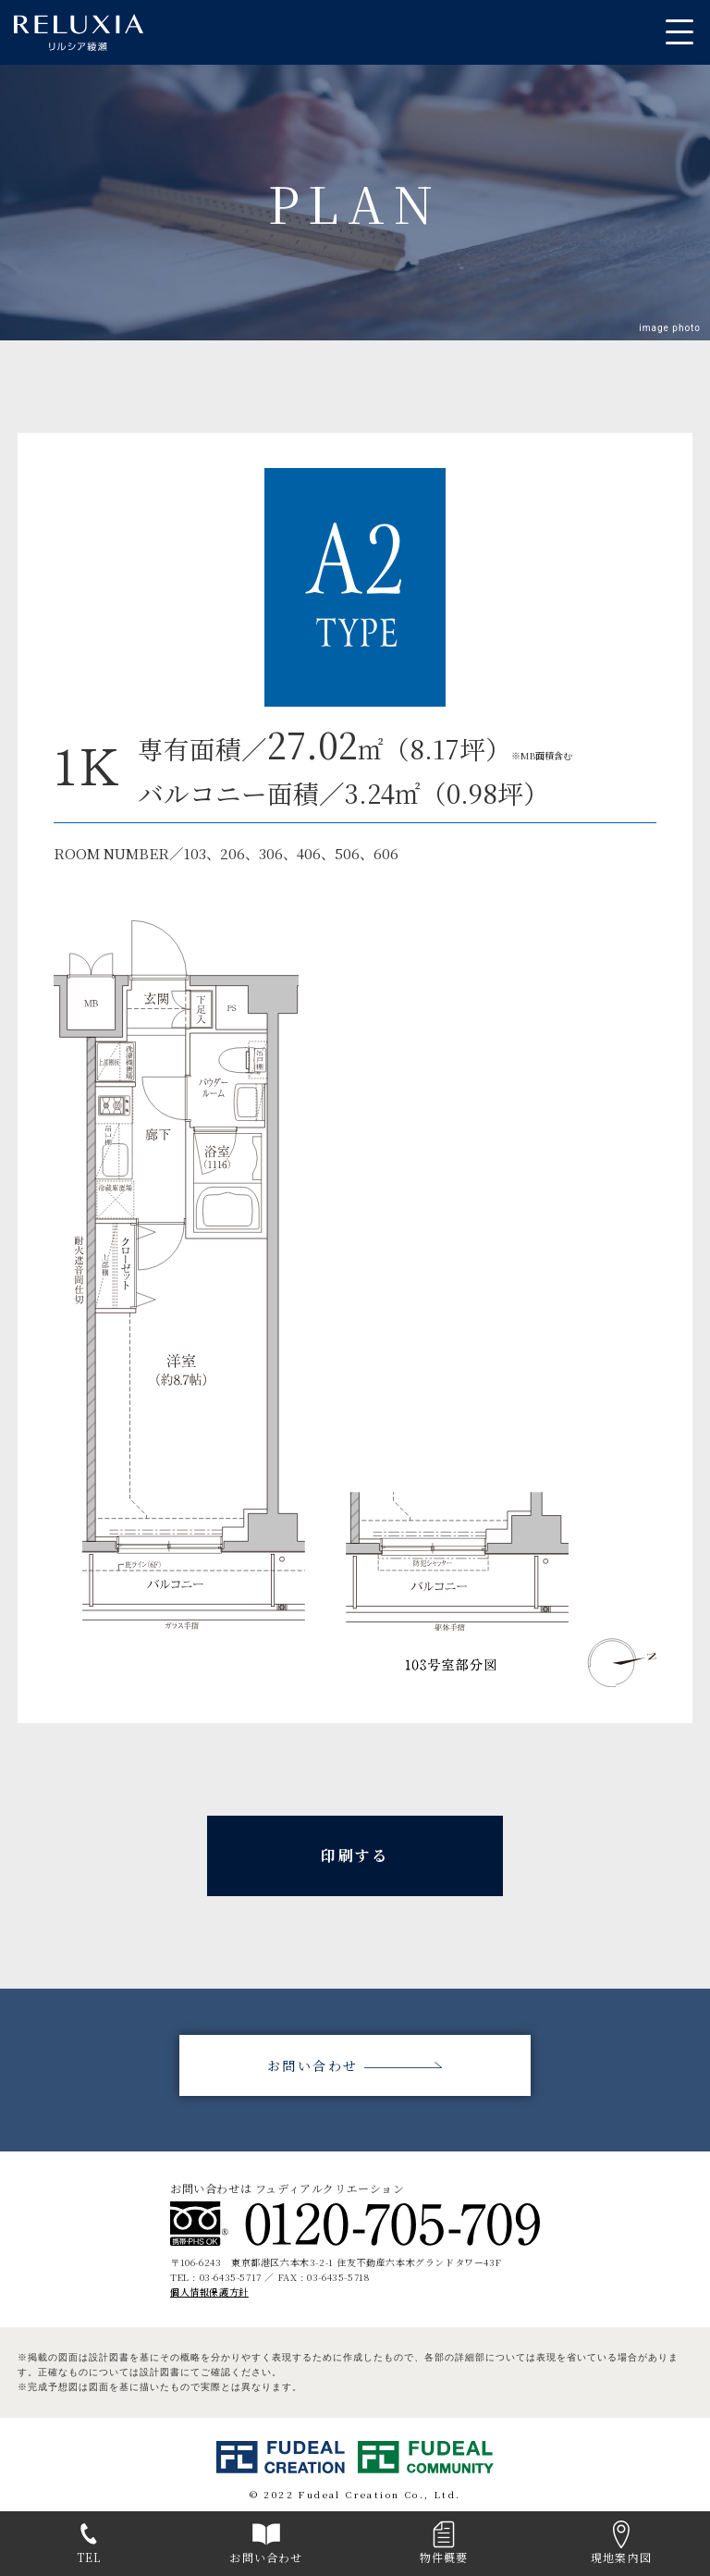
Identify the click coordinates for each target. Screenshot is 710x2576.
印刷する (355, 1855)
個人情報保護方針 (209, 2292)
